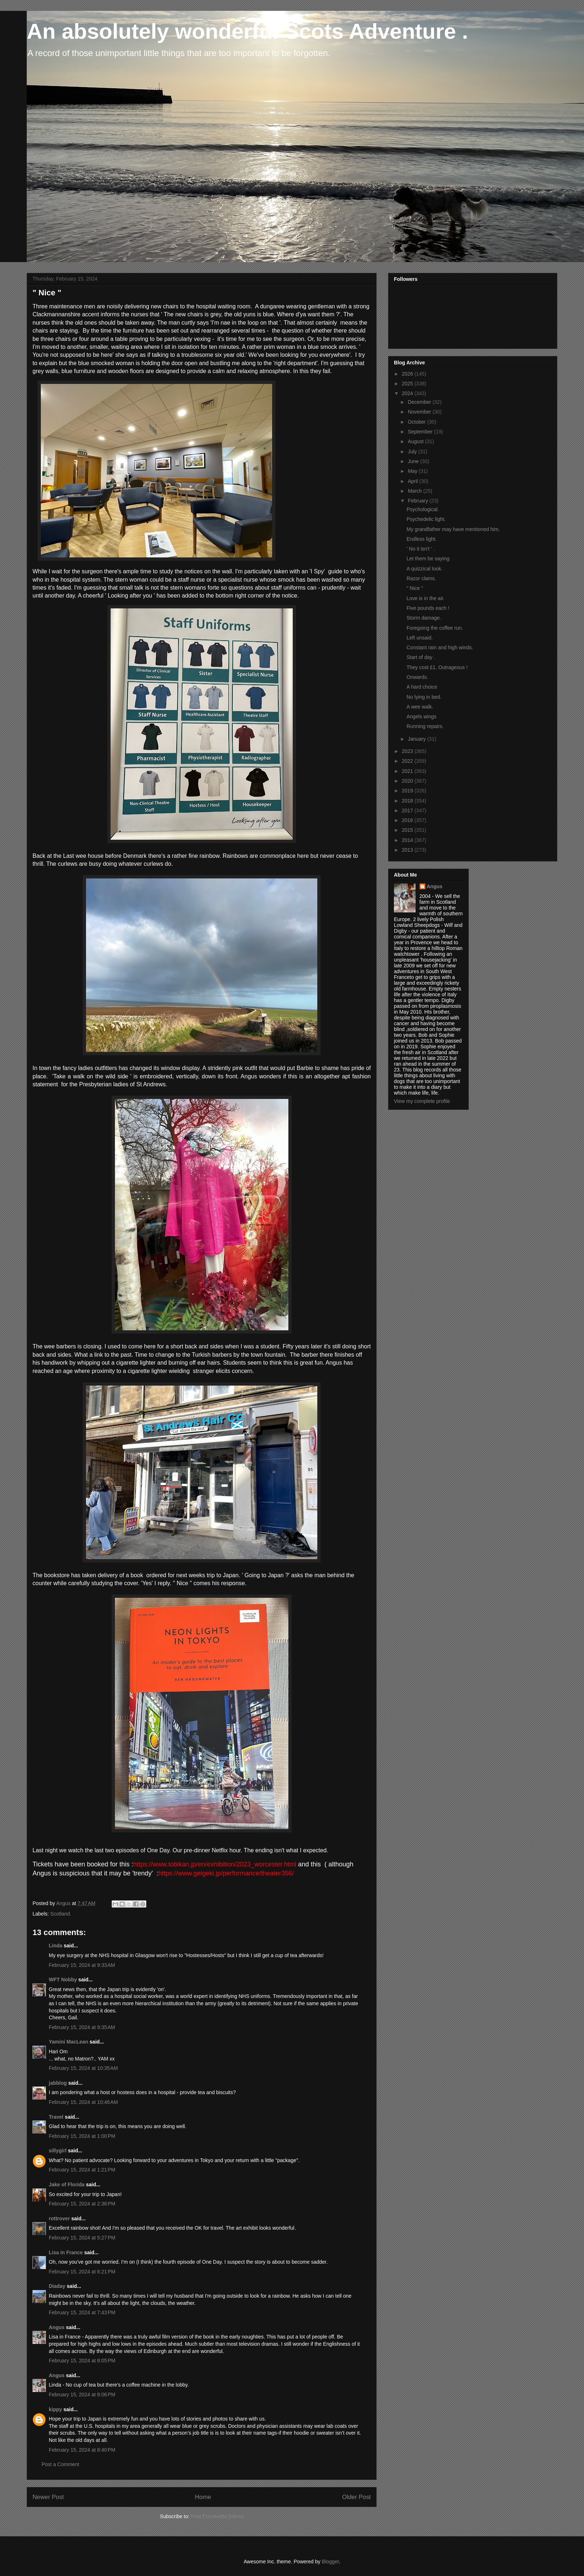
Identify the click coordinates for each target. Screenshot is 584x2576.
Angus (57, 2327)
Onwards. (417, 677)
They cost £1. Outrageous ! (437, 667)
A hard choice (422, 687)
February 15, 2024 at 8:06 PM (82, 2394)
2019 (408, 790)
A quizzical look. (425, 569)
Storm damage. (424, 618)
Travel (56, 2117)
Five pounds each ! (428, 608)
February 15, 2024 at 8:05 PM (82, 2360)
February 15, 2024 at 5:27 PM (82, 2238)
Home (203, 2497)
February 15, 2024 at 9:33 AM (82, 1965)
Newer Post (48, 2497)
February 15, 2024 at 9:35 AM (82, 2027)
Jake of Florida (67, 2184)
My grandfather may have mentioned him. (453, 529)
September (421, 432)
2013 (408, 850)
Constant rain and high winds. (440, 647)
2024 (408, 393)
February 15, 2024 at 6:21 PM (82, 2272)
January (417, 739)
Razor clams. (421, 578)
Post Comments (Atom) (217, 2516)
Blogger (330, 2561)
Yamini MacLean (68, 2042)
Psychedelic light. (426, 519)
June (414, 461)
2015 (408, 830)
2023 (408, 751)
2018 (408, 801)
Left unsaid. (420, 638)
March (415, 491)
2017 (408, 810)
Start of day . (421, 657)
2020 (408, 781)
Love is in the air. (426, 598)
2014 (408, 840)
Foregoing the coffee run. (435, 628)
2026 (408, 374)
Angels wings (422, 716)
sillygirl (57, 2150)
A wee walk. (420, 707)
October (417, 422)
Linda (55, 1945)
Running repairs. (425, 726)
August (416, 441)
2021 (408, 771)
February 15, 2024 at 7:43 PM (82, 2312)
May (413, 471)
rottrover (59, 2218)
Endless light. (422, 539)
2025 (408, 383)
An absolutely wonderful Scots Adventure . (247, 31)
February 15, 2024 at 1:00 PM (82, 2136)
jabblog (58, 2083)
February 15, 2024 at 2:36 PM (82, 2204)
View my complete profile (422, 1101)
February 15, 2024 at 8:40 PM (82, 2450)
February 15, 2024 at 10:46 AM (83, 2102)
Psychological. (423, 509)
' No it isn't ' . (421, 549)
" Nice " (415, 588)
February (418, 501)
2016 (408, 820)
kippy (55, 2409)
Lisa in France (66, 2252)
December (420, 402)
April (413, 481)
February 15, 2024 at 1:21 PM (82, 2170)
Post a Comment (60, 2464)
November (420, 412)
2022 (408, 761)
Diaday (57, 2286)
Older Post (356, 2497)
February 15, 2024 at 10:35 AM (83, 2068)
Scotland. (60, 1914)
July (413, 451)
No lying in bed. (424, 697)
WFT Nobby (63, 1979)
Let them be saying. (429, 558)
